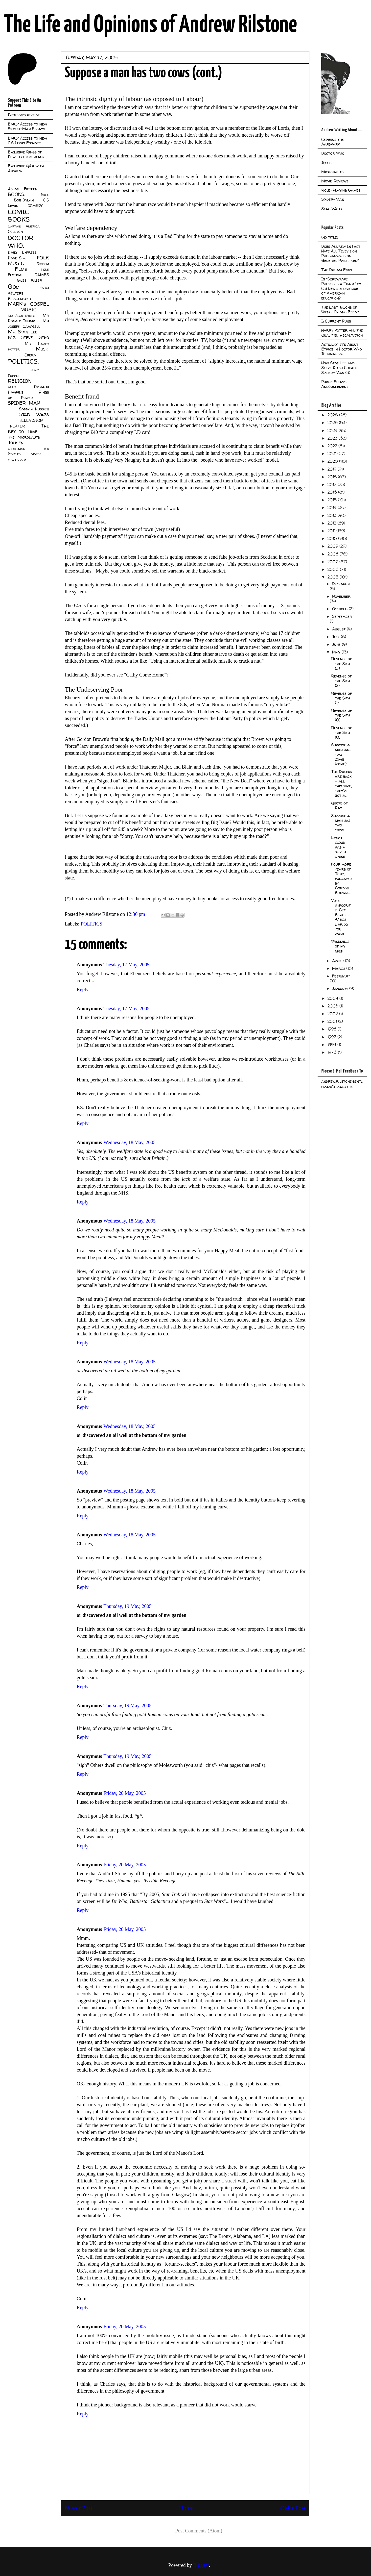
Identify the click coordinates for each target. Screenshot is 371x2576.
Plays (34, 370)
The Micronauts (24, 437)
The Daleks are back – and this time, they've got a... (341, 783)
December (341, 583)
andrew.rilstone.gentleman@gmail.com (342, 1083)
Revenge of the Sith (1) (341, 698)
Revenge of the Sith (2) (341, 680)
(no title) (329, 237)
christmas (16, 448)
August (339, 629)
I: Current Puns (336, 321)
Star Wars (34, 414)
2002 (333, 1013)
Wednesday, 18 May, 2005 (129, 1142)
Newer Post (78, 2508)
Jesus (326, 162)
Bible (45, 194)
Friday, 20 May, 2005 (124, 1793)
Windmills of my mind (340, 946)
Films (21, 269)
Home (186, 2508)
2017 (332, 484)
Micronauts (332, 172)
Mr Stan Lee (22, 331)
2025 (333, 422)
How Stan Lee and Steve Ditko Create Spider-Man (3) (339, 367)
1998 (332, 1029)
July (336, 636)
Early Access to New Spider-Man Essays (27, 126)
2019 (332, 469)
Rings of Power (28, 394)
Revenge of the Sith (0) (341, 715)
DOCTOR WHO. (21, 241)
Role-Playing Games (340, 190)
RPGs (12, 387)
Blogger (201, 2565)
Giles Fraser (29, 280)
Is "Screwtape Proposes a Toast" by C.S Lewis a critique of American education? (341, 288)
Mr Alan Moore (21, 316)
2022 (332, 446)
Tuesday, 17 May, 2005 (126, 964)
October (340, 608)
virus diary (17, 459)
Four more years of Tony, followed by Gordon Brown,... (341, 878)
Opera (30, 355)
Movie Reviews (334, 181)
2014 (332, 507)
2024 (333, 430)
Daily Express (22, 252)
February (341, 976)
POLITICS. (92, 923)
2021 (332, 453)
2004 (333, 998)
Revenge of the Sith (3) (341, 663)
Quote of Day (339, 805)
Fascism (43, 263)
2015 (332, 499)
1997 (332, 1037)
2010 (332, 538)
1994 (332, 1044)
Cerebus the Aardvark (332, 142)
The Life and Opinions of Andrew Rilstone (150, 25)
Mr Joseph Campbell (28, 323)
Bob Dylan (24, 200)
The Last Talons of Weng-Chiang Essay (340, 309)
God (14, 286)
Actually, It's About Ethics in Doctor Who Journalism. (341, 349)
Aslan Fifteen (22, 189)
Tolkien (15, 442)
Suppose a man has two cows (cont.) (340, 754)
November (341, 596)
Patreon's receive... (25, 115)
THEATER (16, 426)
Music (42, 349)
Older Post (292, 2508)
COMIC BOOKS (19, 215)
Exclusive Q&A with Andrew (26, 168)
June (337, 644)
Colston (15, 231)
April (337, 960)
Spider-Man (332, 199)
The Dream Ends (336, 270)
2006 (333, 569)
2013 (332, 515)
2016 (332, 492)
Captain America (24, 226)
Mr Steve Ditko (28, 337)
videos (36, 453)
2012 (332, 523)
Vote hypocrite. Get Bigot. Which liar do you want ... (341, 917)
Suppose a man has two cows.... (340, 823)
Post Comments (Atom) (198, 2530)
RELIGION (19, 381)
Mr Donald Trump (28, 318)
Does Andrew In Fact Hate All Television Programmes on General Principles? (340, 253)
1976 (332, 1052)
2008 (333, 554)
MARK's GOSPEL (28, 304)
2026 (333, 415)
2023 (333, 438)
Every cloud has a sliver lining (338, 847)
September (342, 616)
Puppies (14, 375)
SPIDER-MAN (24, 403)
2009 (333, 546)
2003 (333, 1006)
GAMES (41, 274)
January (340, 988)
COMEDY (35, 205)
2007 (333, 561)
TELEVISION (31, 420)
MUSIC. (28, 309)
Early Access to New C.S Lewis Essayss (27, 140)
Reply (83, 989)
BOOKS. (16, 194)
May (337, 652)
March (339, 968)
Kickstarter (19, 298)
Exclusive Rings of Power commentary (26, 154)
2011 (331, 530)
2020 (333, 461)
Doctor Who (332, 153)
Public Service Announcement (334, 384)
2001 (332, 1021)
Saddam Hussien (34, 409)
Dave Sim (16, 258)
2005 (333, 577)
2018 (332, 476)
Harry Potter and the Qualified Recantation (342, 332)
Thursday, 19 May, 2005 (127, 1606)
